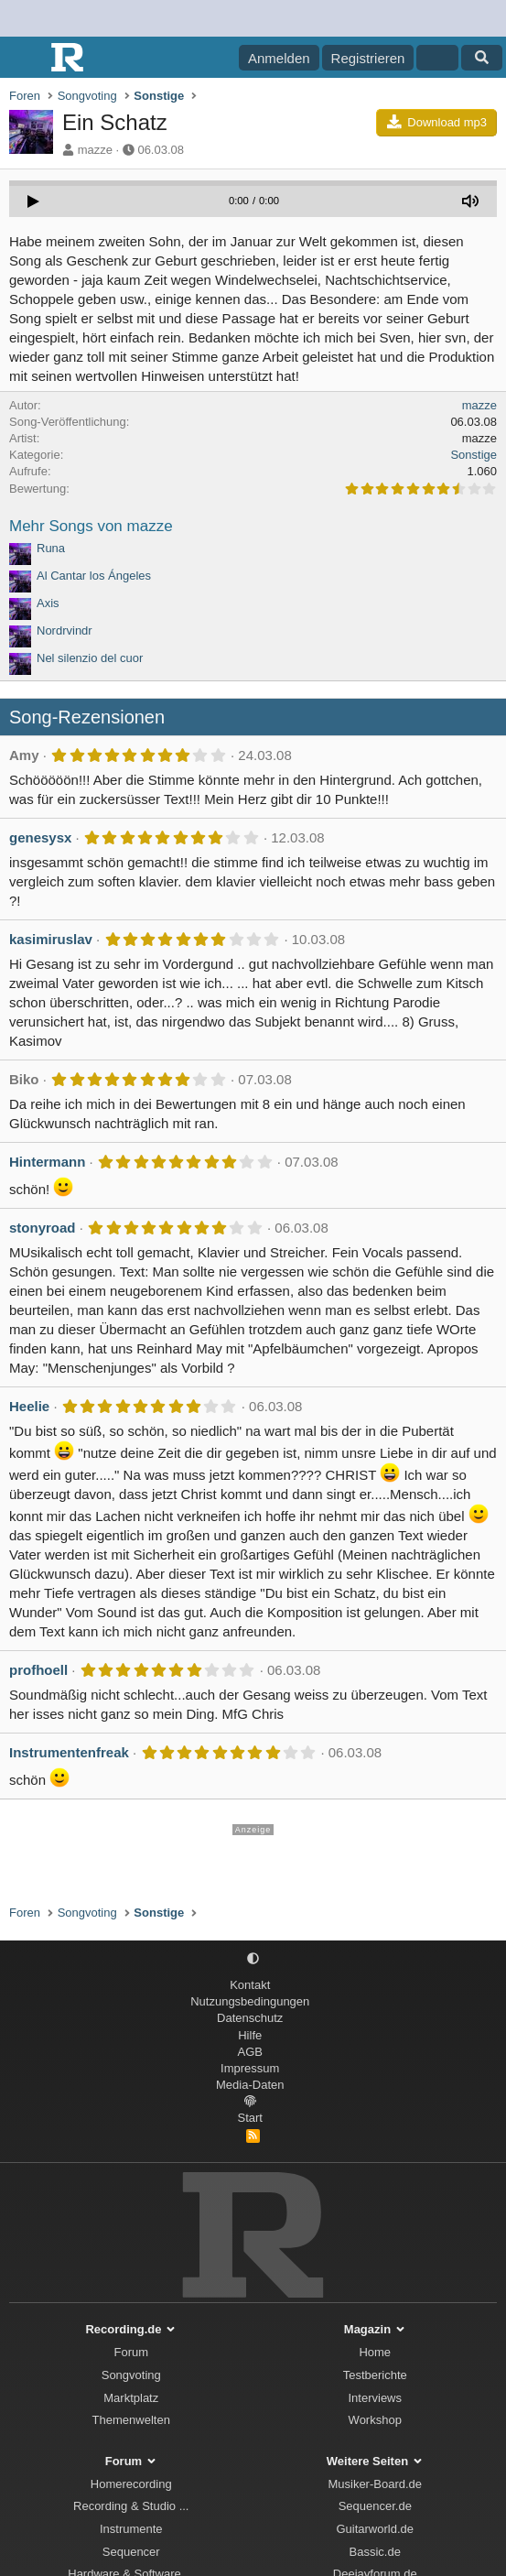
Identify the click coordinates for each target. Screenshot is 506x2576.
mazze (95, 150)
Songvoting (131, 2375)
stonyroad (42, 1227)
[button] (253, 1959)
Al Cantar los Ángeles (94, 575)
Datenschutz (250, 2018)
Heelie (29, 1406)
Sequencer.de (375, 2506)
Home (375, 2352)
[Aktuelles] (437, 58)
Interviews (375, 2398)
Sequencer (131, 2552)
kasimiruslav (50, 939)
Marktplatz (130, 2398)
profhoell (38, 1670)
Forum (130, 2352)
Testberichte (375, 2375)
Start (250, 2118)
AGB (250, 2052)
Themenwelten (131, 2420)
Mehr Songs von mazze (91, 526)
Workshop (375, 2420)
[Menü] (25, 57)
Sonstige (473, 455)
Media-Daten (250, 2085)
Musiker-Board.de (375, 2484)
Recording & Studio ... (130, 2506)
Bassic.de (375, 2552)
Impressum (250, 2068)
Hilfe (250, 2035)
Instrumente (131, 2529)
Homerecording (131, 2484)
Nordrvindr (64, 630)
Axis (48, 603)
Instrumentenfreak (69, 1752)
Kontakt (250, 1985)
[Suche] (481, 58)
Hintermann (47, 1161)
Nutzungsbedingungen (249, 2001)
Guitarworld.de (375, 2529)
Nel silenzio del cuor (90, 658)
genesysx (40, 837)
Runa (51, 548)
